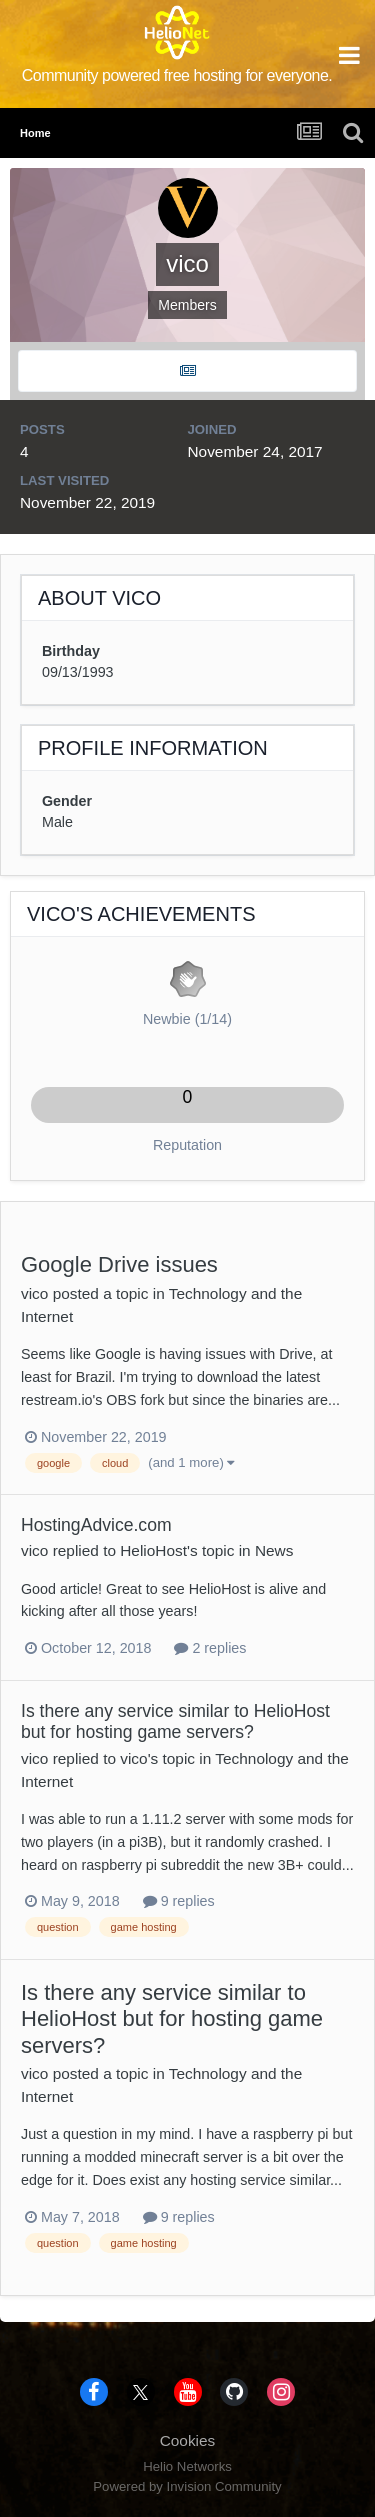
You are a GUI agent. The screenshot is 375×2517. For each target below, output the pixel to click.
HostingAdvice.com (96, 1525)
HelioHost (153, 1550)
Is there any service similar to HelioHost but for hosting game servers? (175, 1721)
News (274, 1550)
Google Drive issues (119, 1264)
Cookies (188, 2440)
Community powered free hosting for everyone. (177, 75)
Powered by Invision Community (187, 2486)
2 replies (210, 1648)
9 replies (179, 1901)
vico (34, 1293)
